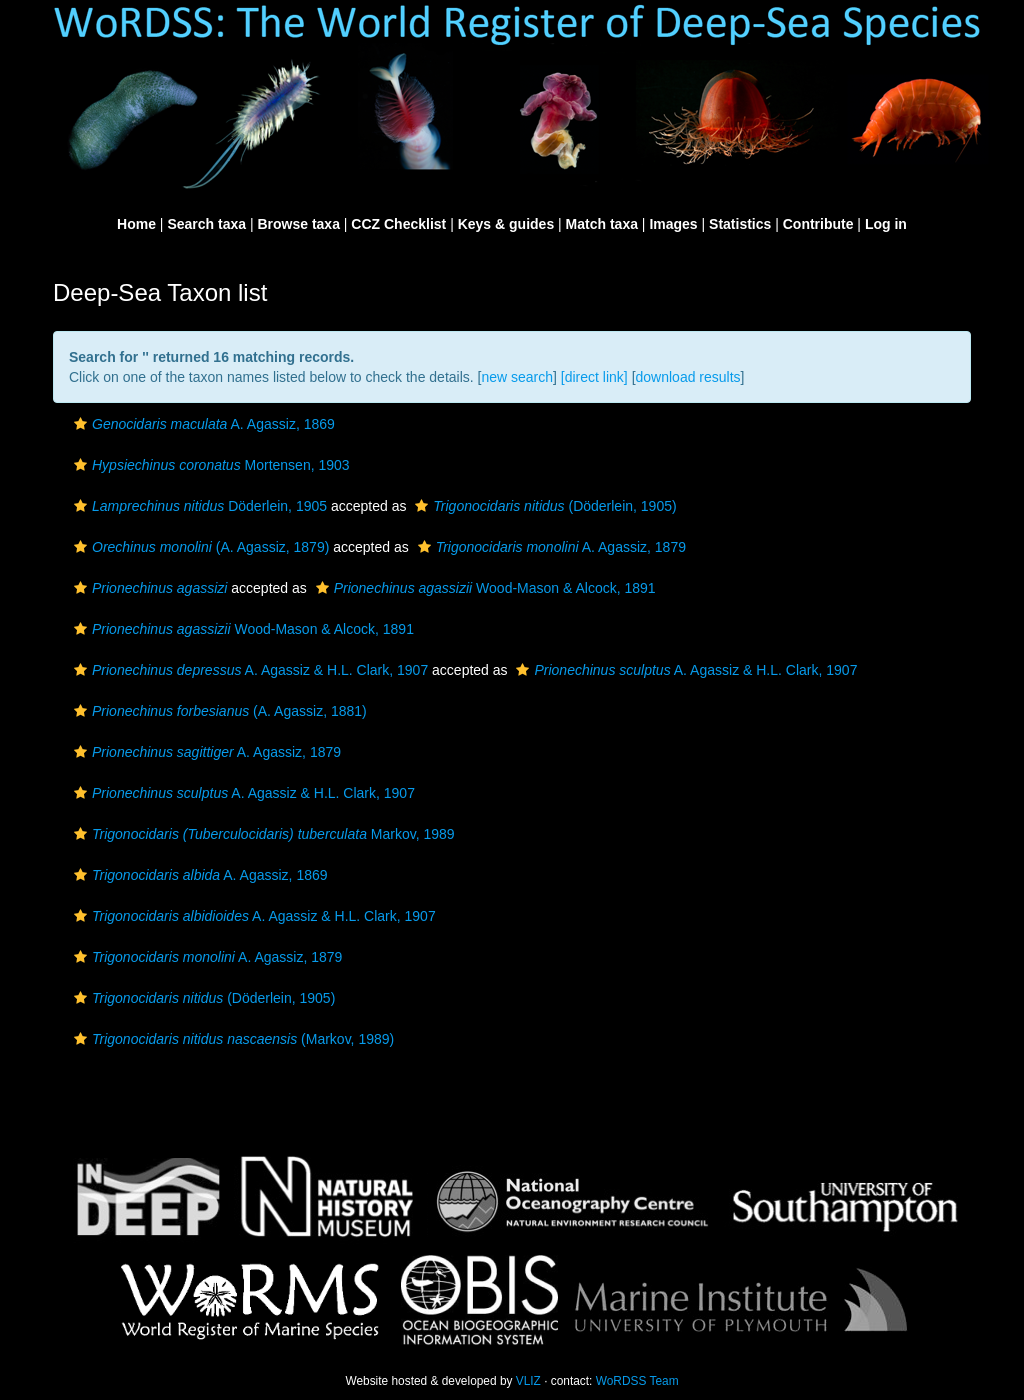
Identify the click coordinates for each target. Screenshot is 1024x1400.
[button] (80, 424)
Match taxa (602, 224)
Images (673, 224)
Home (136, 224)
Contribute (818, 224)
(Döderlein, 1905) (543, 506)
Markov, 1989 (262, 834)
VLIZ (528, 1381)
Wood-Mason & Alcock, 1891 (483, 588)
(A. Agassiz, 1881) (218, 711)
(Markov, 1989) (231, 1039)
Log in (886, 224)
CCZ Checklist (398, 224)
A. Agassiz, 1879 (549, 547)
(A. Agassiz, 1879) (199, 547)
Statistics (740, 224)
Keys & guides (506, 224)
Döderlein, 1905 (198, 506)
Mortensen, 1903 (209, 465)
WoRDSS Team (637, 1381)
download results (688, 377)
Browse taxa (298, 224)
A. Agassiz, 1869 (202, 424)
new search (517, 377)
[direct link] (594, 377)
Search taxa (206, 224)
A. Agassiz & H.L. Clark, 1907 (248, 670)
